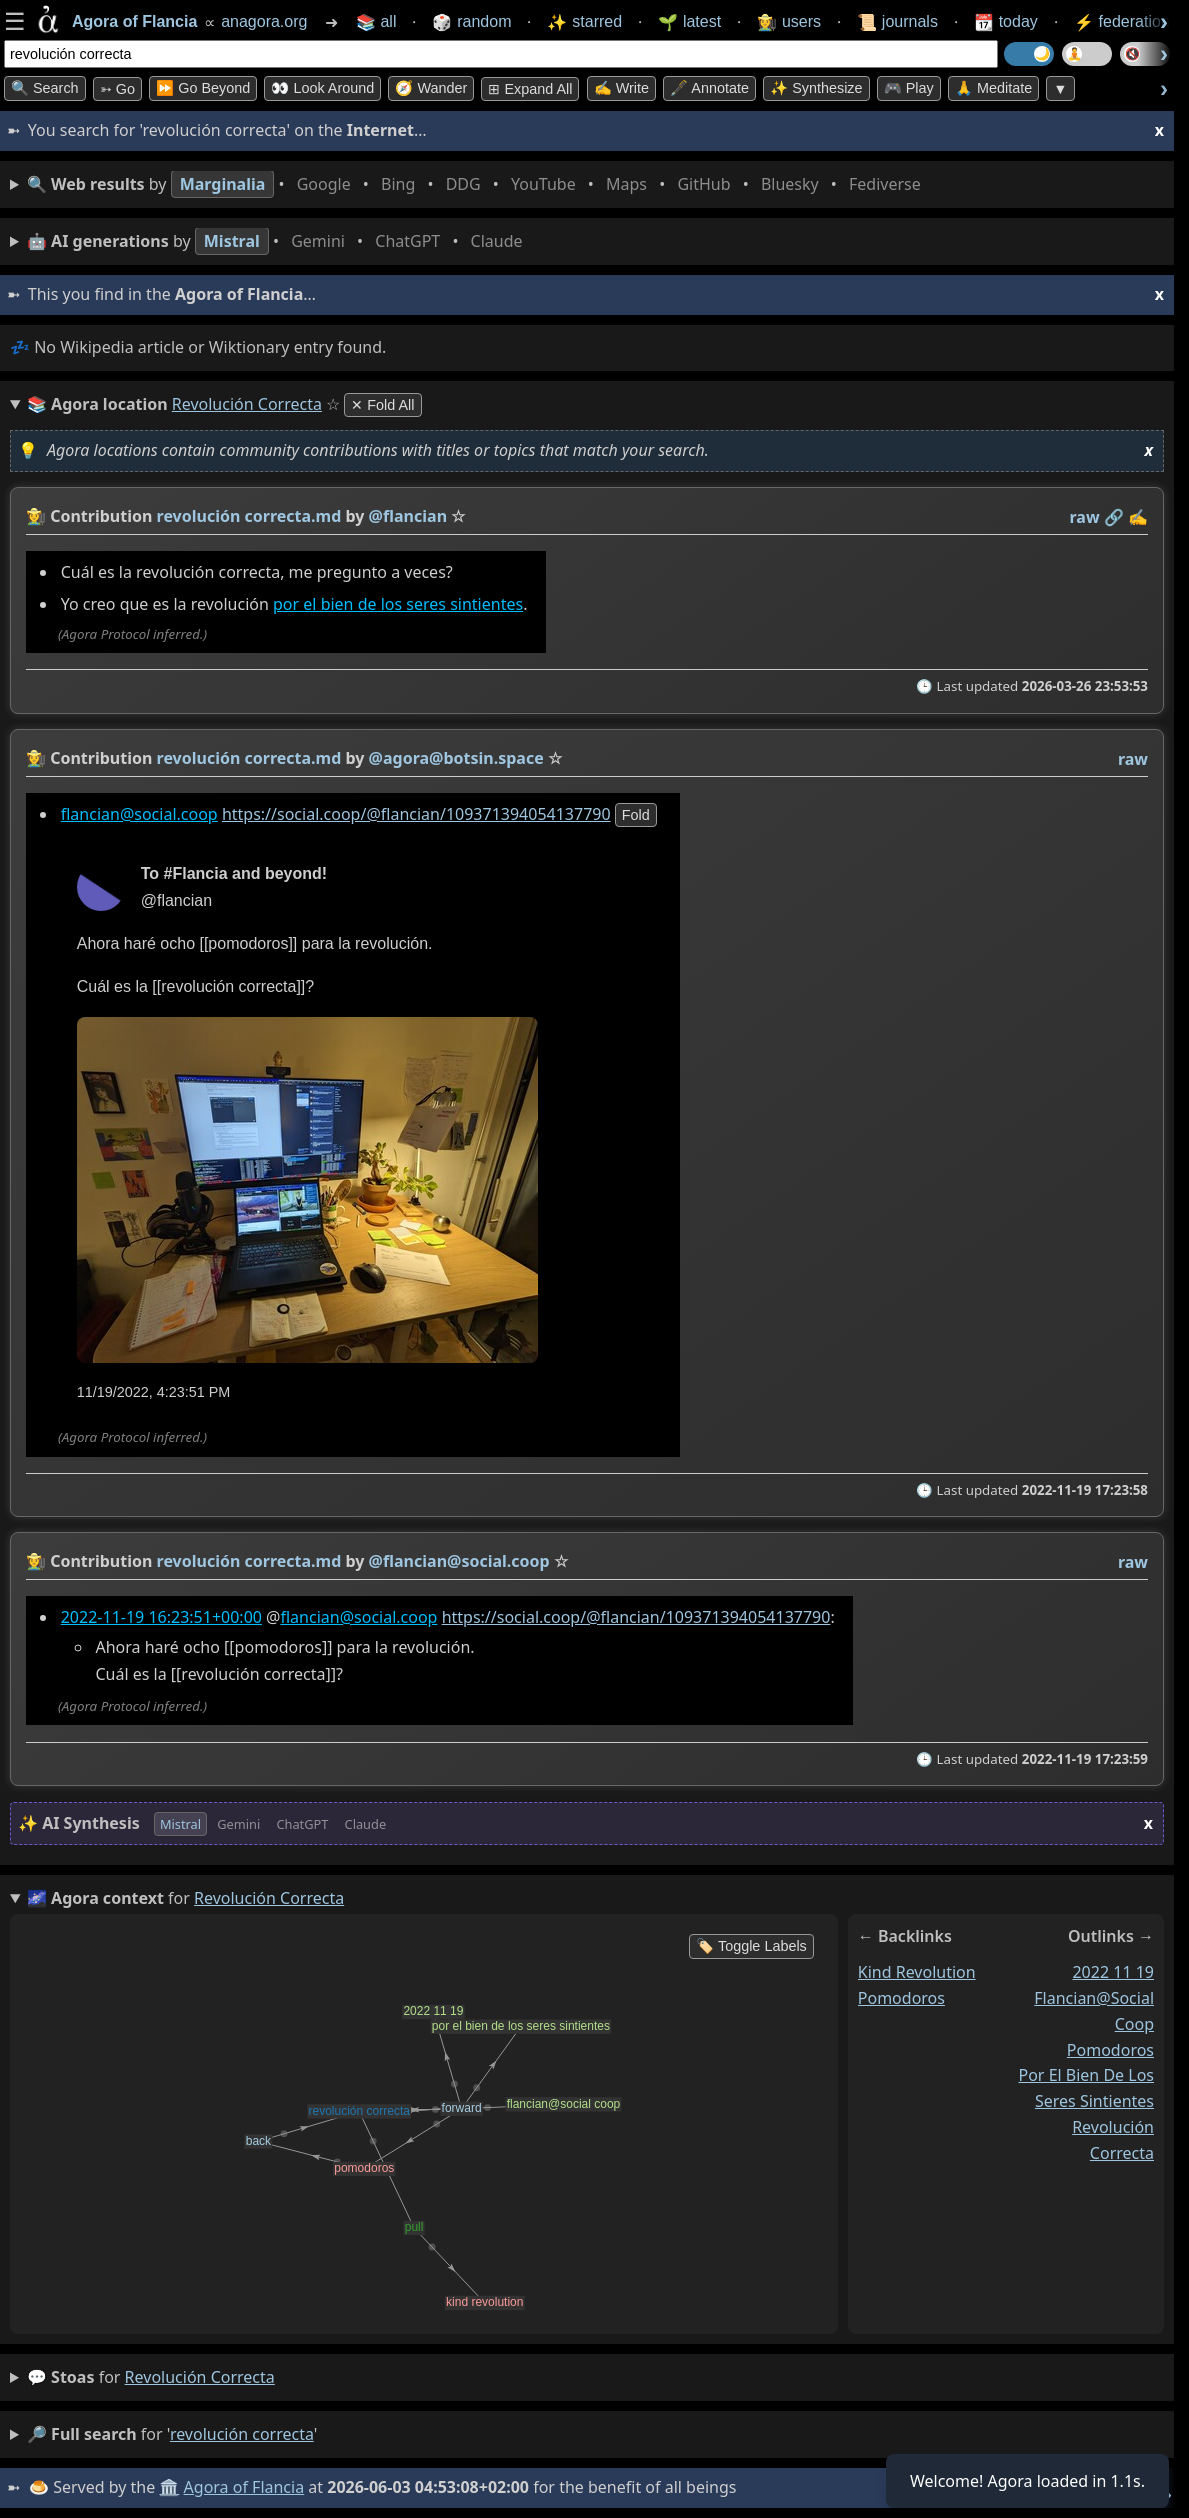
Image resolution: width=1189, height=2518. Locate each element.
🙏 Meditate (993, 88)
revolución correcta (200, 2377)
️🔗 (1114, 517)
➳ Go (117, 89)
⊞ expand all (530, 89)
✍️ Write (621, 88)
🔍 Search (45, 88)
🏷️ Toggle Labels (751, 1946)
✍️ (1138, 517)
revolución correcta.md (249, 516)
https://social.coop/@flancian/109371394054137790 (416, 814)
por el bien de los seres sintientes (398, 605)
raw (1085, 517)
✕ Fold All (382, 405)
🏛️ (169, 2487)
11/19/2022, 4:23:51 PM (154, 1392)
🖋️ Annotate (709, 88)
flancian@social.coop (139, 814)
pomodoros (901, 1998)
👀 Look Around (322, 88)
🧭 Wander (431, 88)
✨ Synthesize (816, 88)
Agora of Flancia (244, 2487)
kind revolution (917, 1972)
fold (636, 815)
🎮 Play (909, 88)
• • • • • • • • (478, 184)
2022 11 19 (1113, 1972)
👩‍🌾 (36, 516)
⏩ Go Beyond (203, 88)
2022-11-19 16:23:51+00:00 (161, 1617)
